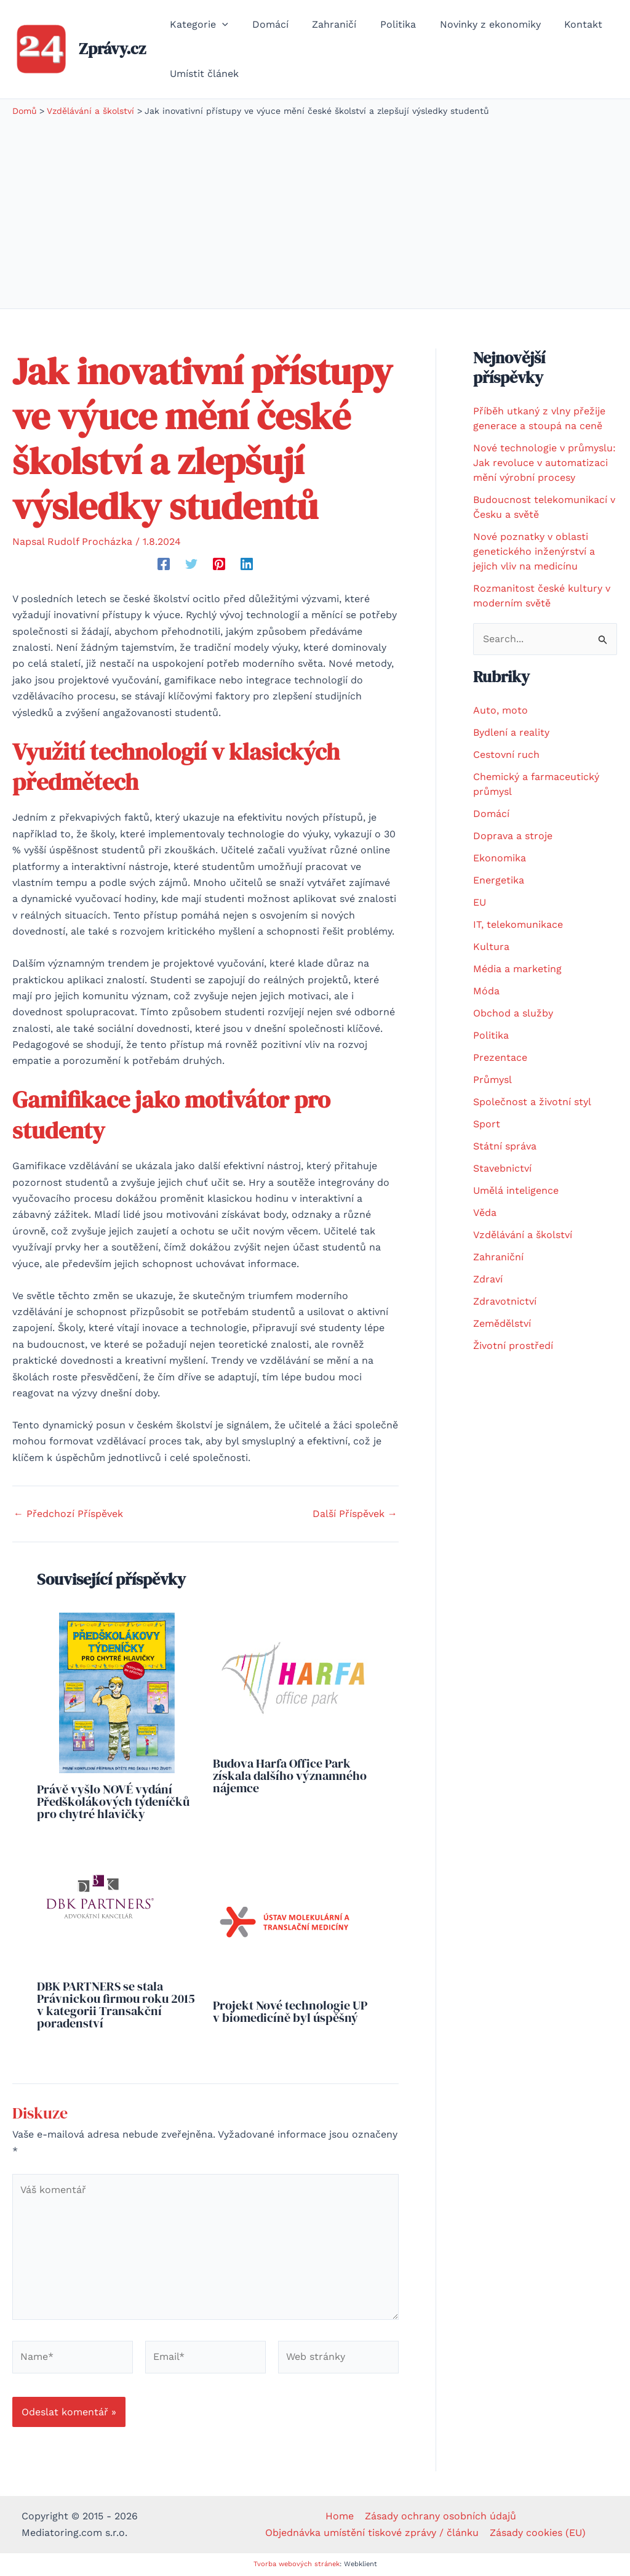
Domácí (491, 813)
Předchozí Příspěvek (68, 1514)
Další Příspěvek (355, 1514)
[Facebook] (164, 563)
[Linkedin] (247, 563)
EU (479, 902)
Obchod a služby (513, 1013)
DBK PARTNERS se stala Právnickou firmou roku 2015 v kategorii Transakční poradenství (116, 2005)
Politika (491, 1035)
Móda (486, 991)
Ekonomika (499, 858)
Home (340, 2516)
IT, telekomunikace (518, 924)
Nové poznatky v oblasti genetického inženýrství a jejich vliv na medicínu (534, 551)
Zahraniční (498, 1257)
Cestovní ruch (506, 754)
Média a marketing (517, 969)
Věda (484, 1212)
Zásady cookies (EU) (537, 2532)
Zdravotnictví (504, 1301)
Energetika (498, 880)
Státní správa (504, 1146)
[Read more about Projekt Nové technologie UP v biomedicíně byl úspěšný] (285, 1916)
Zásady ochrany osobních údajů (440, 2516)
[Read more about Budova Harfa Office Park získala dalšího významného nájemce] (293, 1678)
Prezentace (500, 1057)
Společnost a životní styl (532, 1102)
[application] (220, 24)
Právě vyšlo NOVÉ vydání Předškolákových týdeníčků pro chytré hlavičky (113, 1801)
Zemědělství (502, 1323)
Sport (486, 1124)
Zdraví (488, 1279)
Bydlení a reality (511, 732)
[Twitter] (191, 563)
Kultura (491, 946)
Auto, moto (500, 710)
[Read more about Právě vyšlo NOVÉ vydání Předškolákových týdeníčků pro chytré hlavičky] (117, 1692)
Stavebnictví (502, 1168)
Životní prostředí (513, 1345)
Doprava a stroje (512, 836)
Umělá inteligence (516, 1190)
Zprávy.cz (112, 49)
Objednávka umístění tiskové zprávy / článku (372, 2532)
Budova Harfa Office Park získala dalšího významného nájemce (290, 1776)
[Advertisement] (315, 210)
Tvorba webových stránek (296, 2564)
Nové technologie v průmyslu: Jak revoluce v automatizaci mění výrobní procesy (544, 462)
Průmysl (492, 1079)
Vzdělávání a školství (522, 1235)
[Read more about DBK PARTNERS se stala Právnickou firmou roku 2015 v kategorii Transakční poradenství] (99, 1907)
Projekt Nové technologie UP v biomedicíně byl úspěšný (290, 2011)
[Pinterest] (219, 563)
